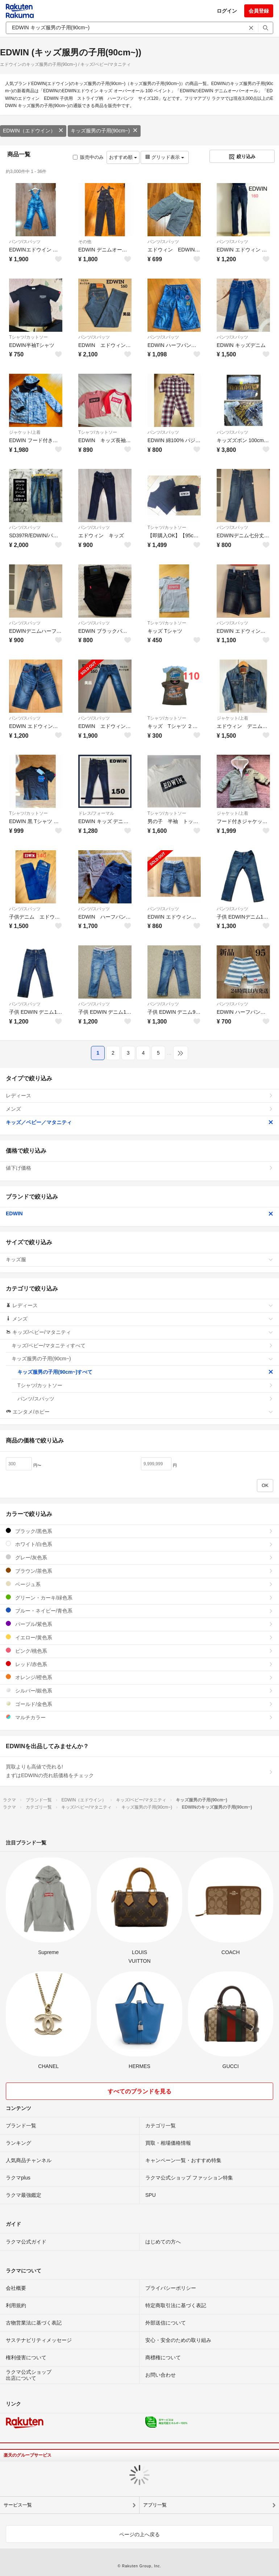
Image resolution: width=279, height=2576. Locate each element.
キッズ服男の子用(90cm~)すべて (145, 1372)
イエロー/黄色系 (139, 1637)
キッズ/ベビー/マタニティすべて (142, 1345)
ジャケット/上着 (25, 432)
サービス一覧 (18, 2505)
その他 (84, 241)
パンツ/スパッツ (25, 241)
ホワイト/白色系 (139, 1544)
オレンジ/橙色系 (139, 1677)
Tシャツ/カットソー (28, 337)
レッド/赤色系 (139, 1664)
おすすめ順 (123, 157)
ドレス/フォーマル (96, 813)
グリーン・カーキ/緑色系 (139, 1597)
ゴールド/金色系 (139, 1704)
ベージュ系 (139, 1584)
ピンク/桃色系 (139, 1651)
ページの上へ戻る (139, 2534)
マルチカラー (139, 1717)
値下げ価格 (139, 1168)
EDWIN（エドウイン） (33, 131)
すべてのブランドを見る (139, 2091)
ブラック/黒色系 (139, 1531)
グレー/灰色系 (139, 1557)
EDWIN (139, 1213)
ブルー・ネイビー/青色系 (139, 1610)
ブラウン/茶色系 (139, 1571)
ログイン (227, 11)
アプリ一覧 (155, 2505)
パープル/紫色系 (139, 1624)
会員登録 (259, 11)
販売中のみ (88, 157)
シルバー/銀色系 (139, 1690)
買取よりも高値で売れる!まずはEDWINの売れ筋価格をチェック (139, 1771)
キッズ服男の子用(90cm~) (104, 131)
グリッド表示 (164, 157)
